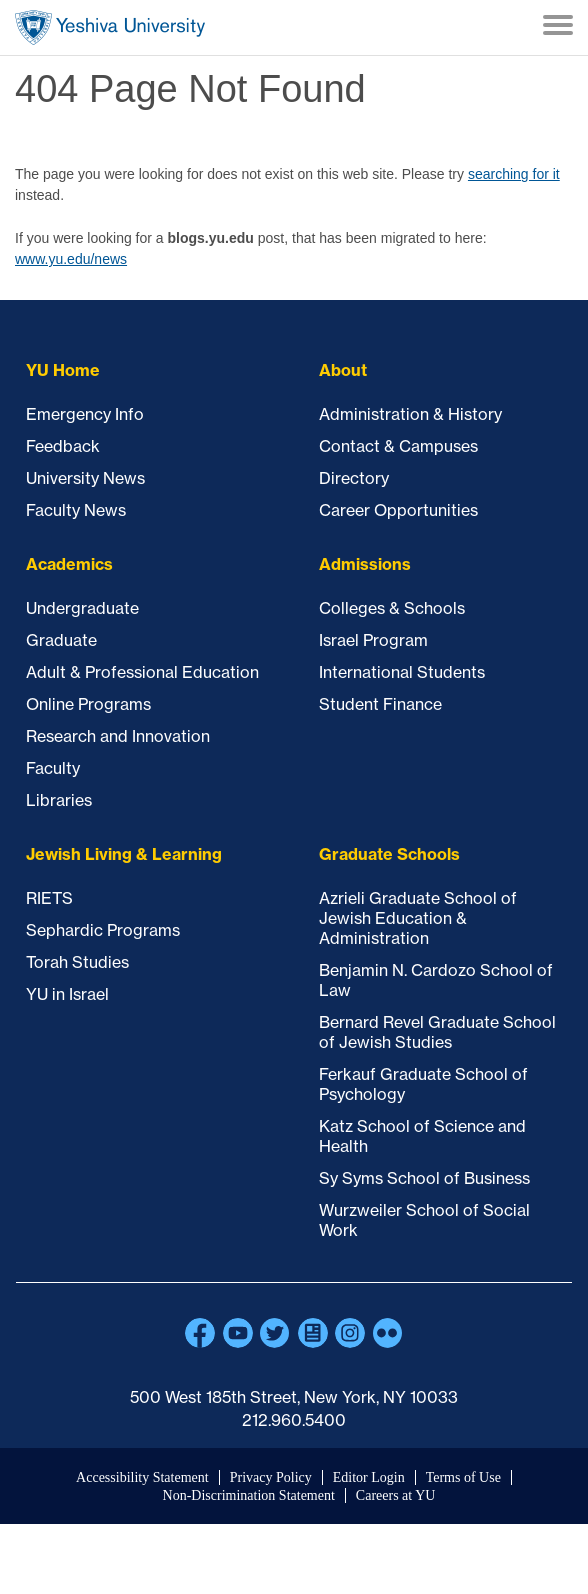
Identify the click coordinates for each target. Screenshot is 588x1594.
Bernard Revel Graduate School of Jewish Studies (437, 1032)
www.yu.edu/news (71, 259)
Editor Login (369, 1477)
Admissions (365, 564)
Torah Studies (77, 962)
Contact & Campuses (398, 446)
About (343, 370)
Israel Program (373, 640)
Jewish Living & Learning (124, 854)
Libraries (59, 800)
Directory (354, 478)
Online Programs (88, 704)
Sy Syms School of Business (424, 1178)
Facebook (200, 1333)
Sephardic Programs (103, 930)
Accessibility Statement (142, 1477)
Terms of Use (463, 1477)
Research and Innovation (118, 736)
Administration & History (410, 414)
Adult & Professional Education (142, 672)
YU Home (63, 370)
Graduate (61, 640)
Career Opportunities (398, 510)
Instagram (350, 1333)
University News (85, 478)
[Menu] (558, 27)
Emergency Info (85, 414)
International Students (402, 672)
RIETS (49, 898)
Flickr (388, 1333)
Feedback (63, 446)
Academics (69, 564)
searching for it (514, 174)
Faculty (53, 768)
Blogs (313, 1333)
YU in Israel (67, 994)
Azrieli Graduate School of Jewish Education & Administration (418, 918)
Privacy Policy (271, 1477)
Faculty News (76, 510)
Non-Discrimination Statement (249, 1495)
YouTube (238, 1333)
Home (110, 27)
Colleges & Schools (392, 608)
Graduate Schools (389, 854)
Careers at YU (396, 1495)
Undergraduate (82, 608)
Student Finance (380, 704)
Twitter (275, 1333)
